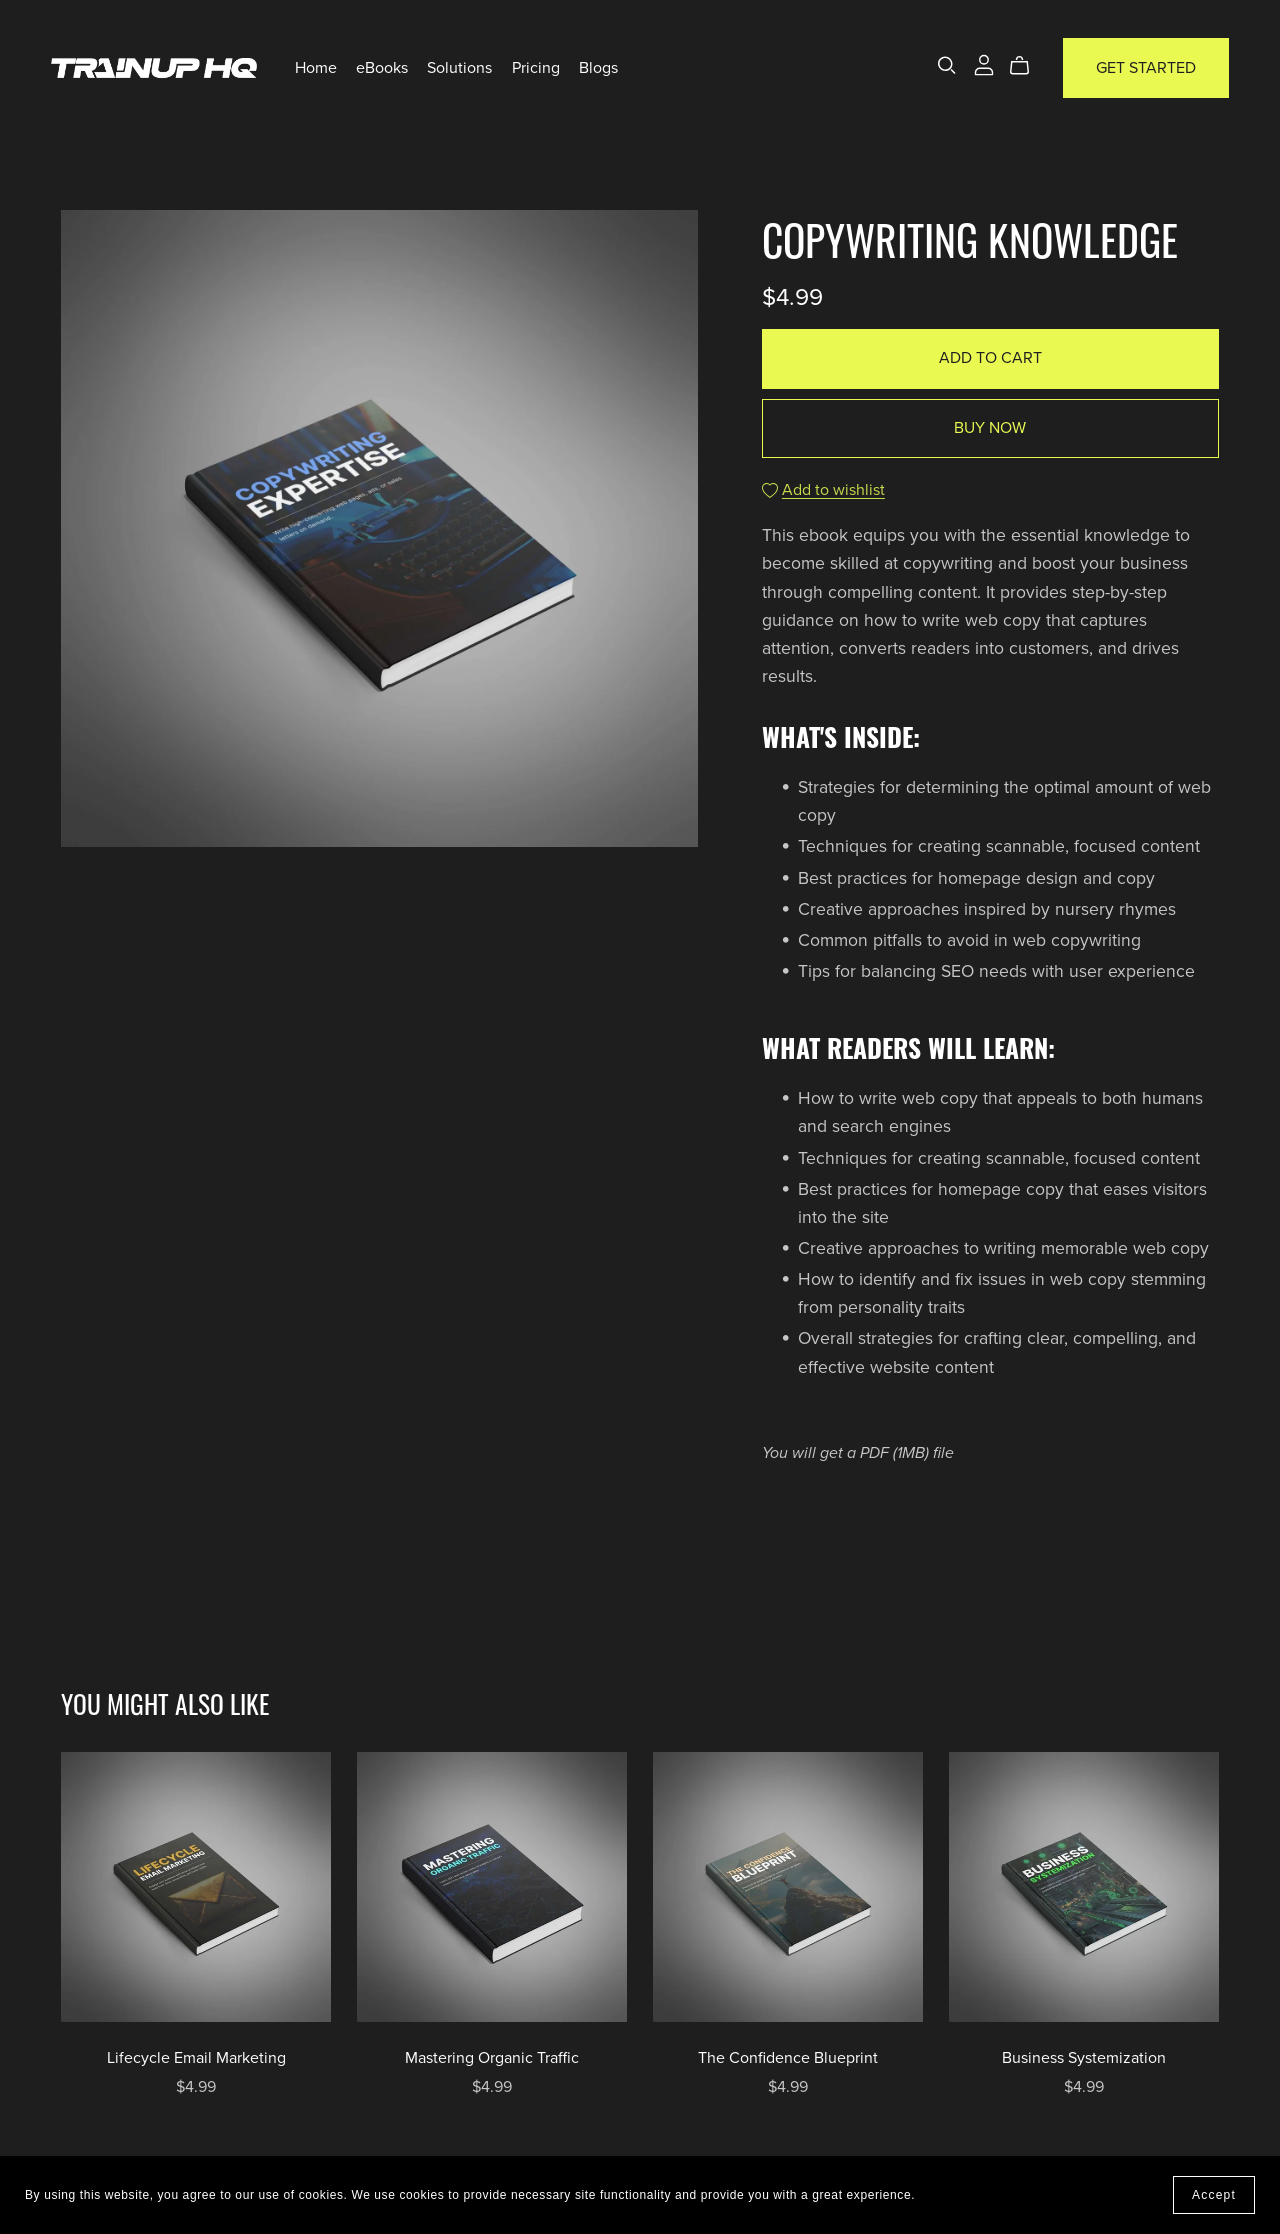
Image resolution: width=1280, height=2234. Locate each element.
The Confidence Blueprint (788, 2058)
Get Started (1146, 68)
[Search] (947, 65)
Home (316, 68)
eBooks (382, 68)
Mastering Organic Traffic (492, 2058)
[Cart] (1027, 66)
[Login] (984, 64)
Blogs (598, 68)
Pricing (536, 68)
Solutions (459, 68)
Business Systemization (1084, 2058)
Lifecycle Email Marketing (196, 2058)
